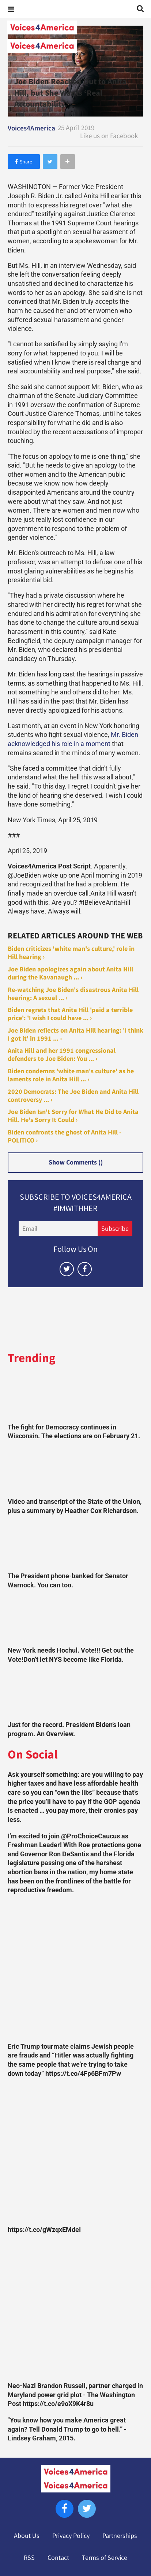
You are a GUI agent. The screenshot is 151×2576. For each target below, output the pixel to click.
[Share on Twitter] (50, 161)
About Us (26, 2536)
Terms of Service (104, 2558)
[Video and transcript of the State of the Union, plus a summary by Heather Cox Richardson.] (76, 1471)
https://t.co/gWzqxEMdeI (44, 2229)
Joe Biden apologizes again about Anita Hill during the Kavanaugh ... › (70, 973)
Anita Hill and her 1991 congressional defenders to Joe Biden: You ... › (62, 1055)
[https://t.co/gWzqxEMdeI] (76, 2153)
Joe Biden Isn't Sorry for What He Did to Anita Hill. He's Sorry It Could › (73, 1116)
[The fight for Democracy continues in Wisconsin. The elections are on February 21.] (76, 1396)
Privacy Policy (71, 2536)
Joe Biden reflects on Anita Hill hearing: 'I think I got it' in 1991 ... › (75, 1034)
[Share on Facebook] (24, 161)
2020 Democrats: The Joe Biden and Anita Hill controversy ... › (73, 1096)
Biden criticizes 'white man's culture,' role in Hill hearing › (71, 953)
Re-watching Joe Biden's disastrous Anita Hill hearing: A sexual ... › (73, 994)
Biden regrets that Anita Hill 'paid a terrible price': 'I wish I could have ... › (70, 1014)
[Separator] (67, 161)
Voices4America (31, 128)
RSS (29, 2558)
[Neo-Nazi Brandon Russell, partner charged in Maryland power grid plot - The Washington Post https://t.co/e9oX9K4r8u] (76, 2309)
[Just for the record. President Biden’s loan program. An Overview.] (76, 1694)
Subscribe (115, 1229)
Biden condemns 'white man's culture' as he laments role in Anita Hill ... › (71, 1075)
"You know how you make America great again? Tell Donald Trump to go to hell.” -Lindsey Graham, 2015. (67, 2429)
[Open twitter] (67, 1269)
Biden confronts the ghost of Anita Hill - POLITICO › (64, 1136)
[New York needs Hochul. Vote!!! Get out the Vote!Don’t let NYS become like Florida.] (76, 1619)
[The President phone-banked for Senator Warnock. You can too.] (76, 1545)
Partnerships (119, 2536)
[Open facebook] (85, 1269)
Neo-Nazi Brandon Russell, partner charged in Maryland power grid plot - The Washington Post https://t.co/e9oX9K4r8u (75, 2394)
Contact (58, 2558)
